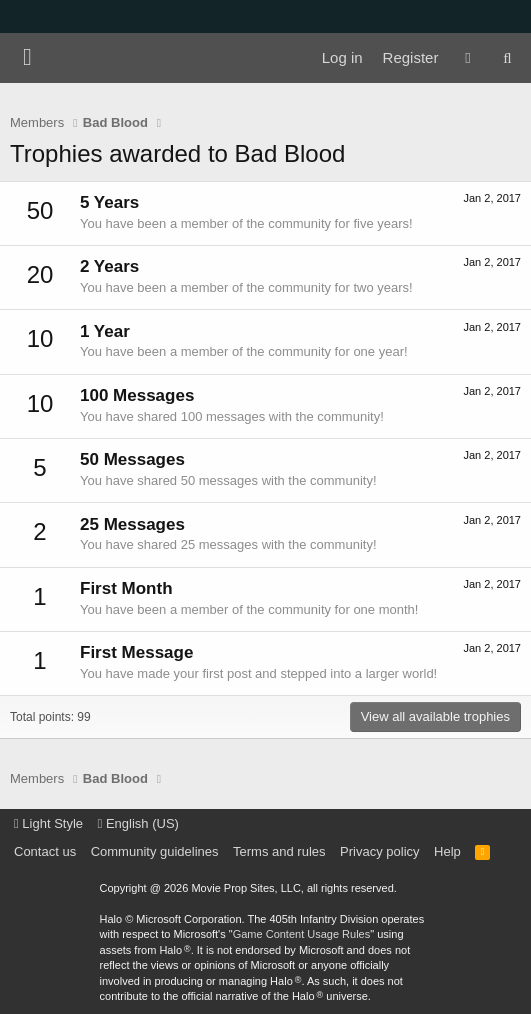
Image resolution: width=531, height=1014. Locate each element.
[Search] (507, 58)
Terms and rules (279, 851)
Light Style (48, 823)
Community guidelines (155, 851)
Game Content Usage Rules (302, 934)
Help (447, 851)
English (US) (138, 823)
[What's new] (467, 58)
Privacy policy (379, 851)
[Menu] (27, 58)
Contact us (45, 851)
